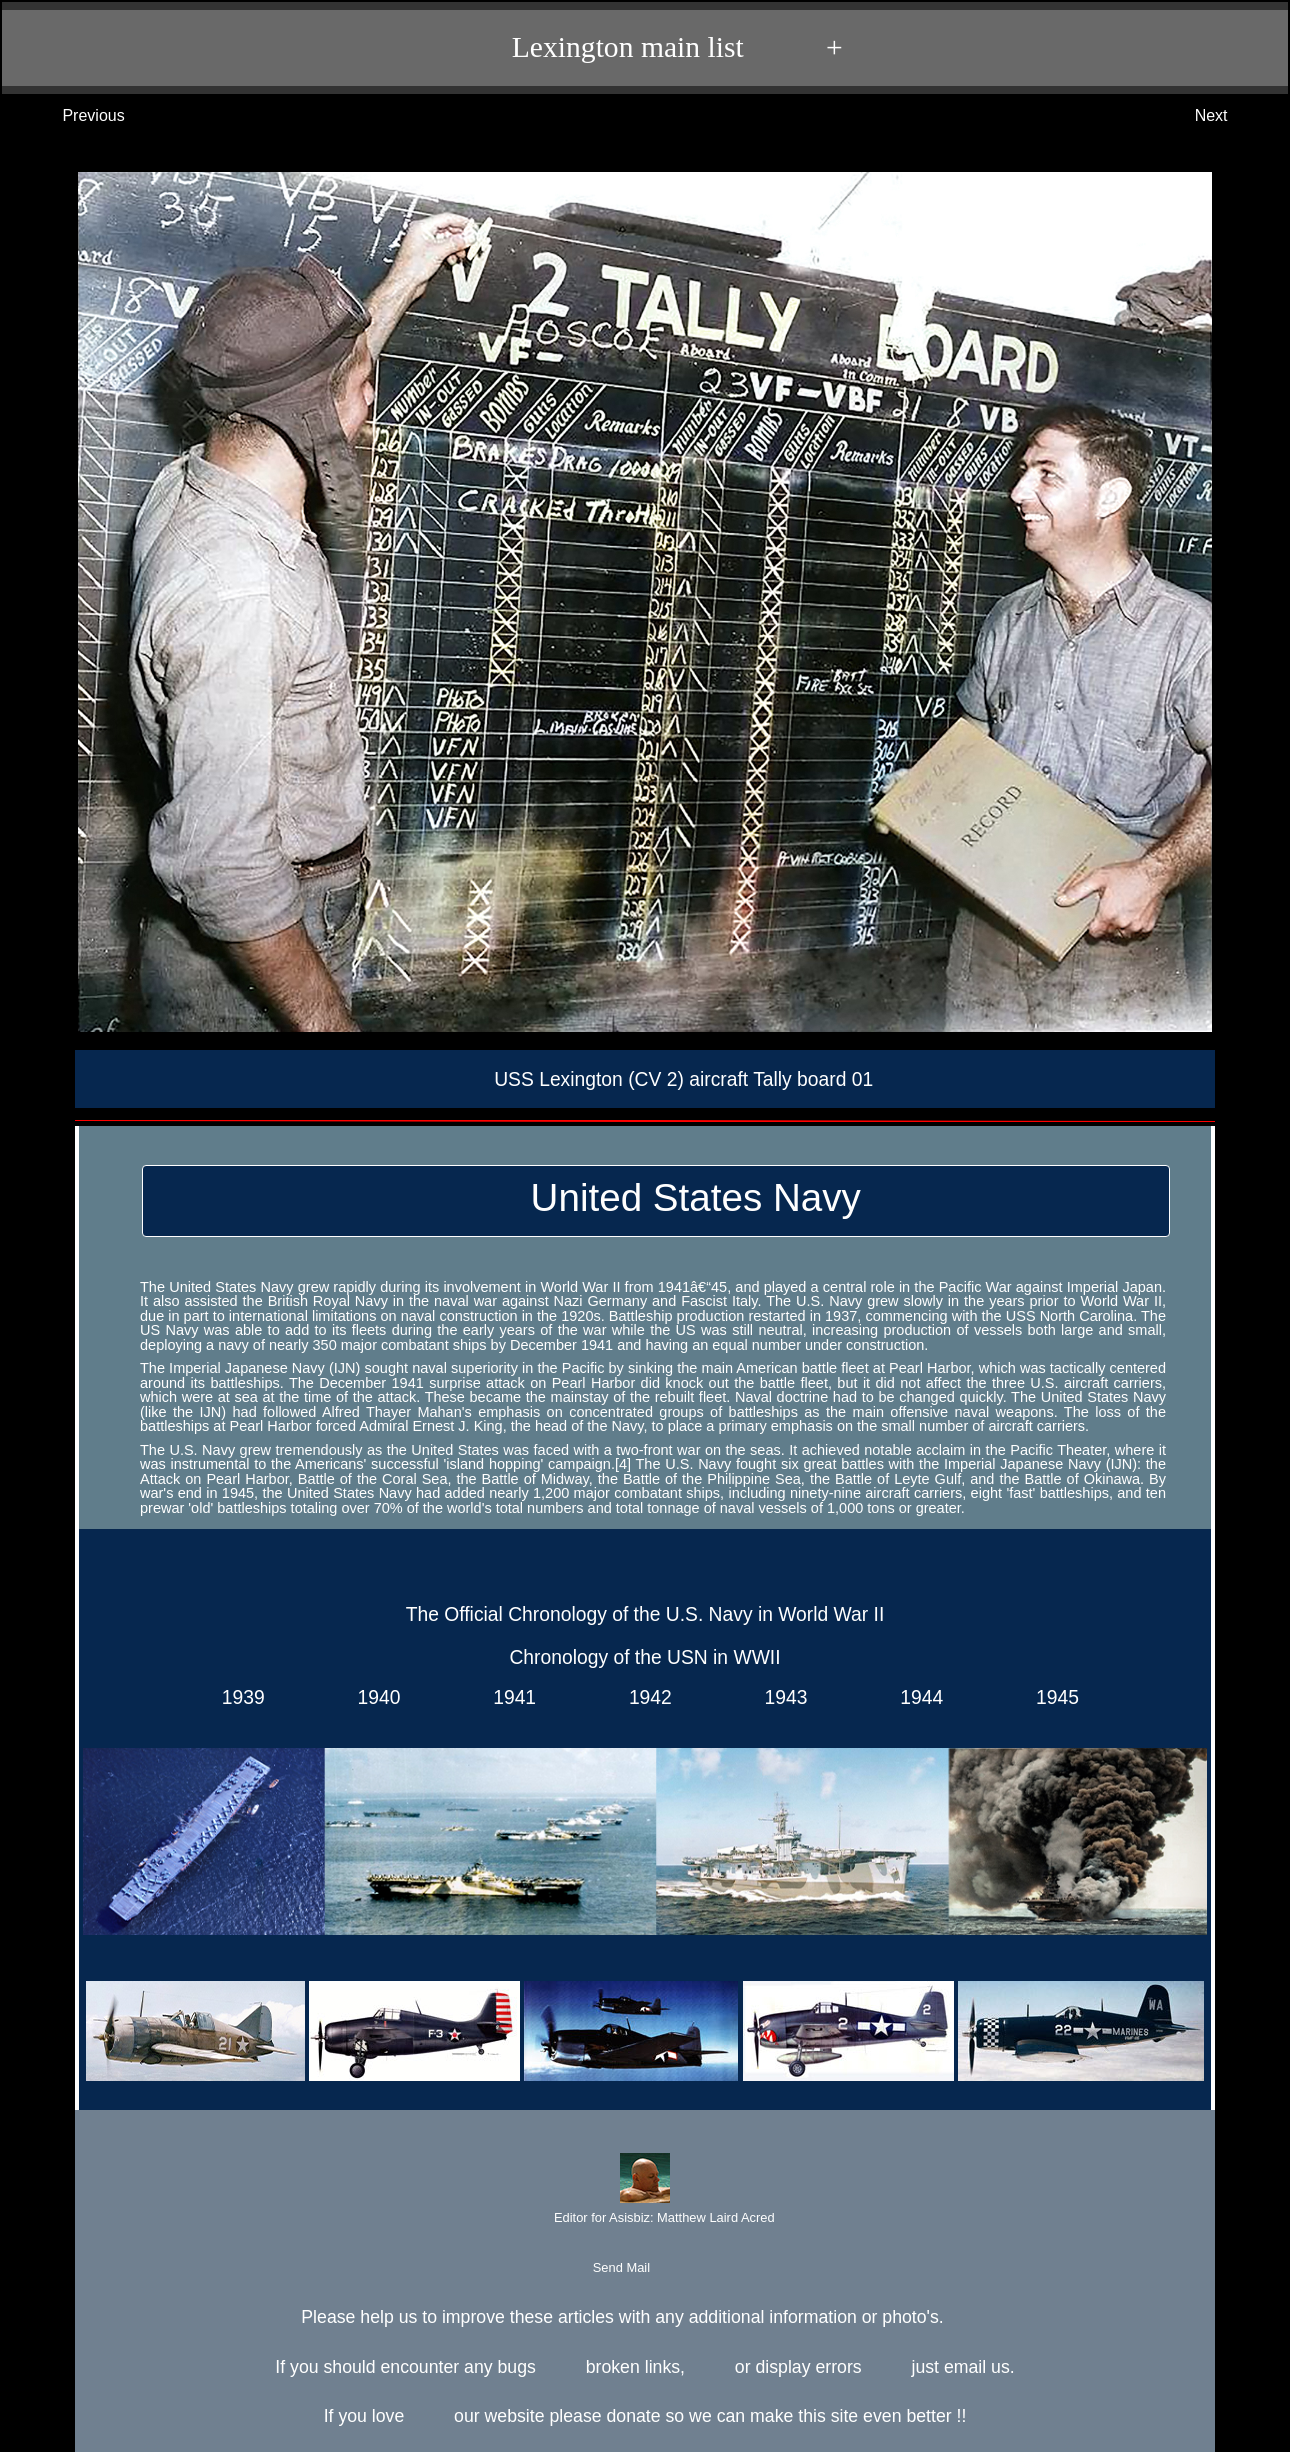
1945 (1052, 1697)
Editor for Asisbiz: (644, 2191)
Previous (73, 116)
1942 (645, 1697)
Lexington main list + (654, 48)
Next (1231, 116)
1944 (917, 1697)
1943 (781, 1697)
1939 (238, 1697)
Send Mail (643, 2268)
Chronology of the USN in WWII (644, 1657)
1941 (509, 1697)
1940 (374, 1697)
